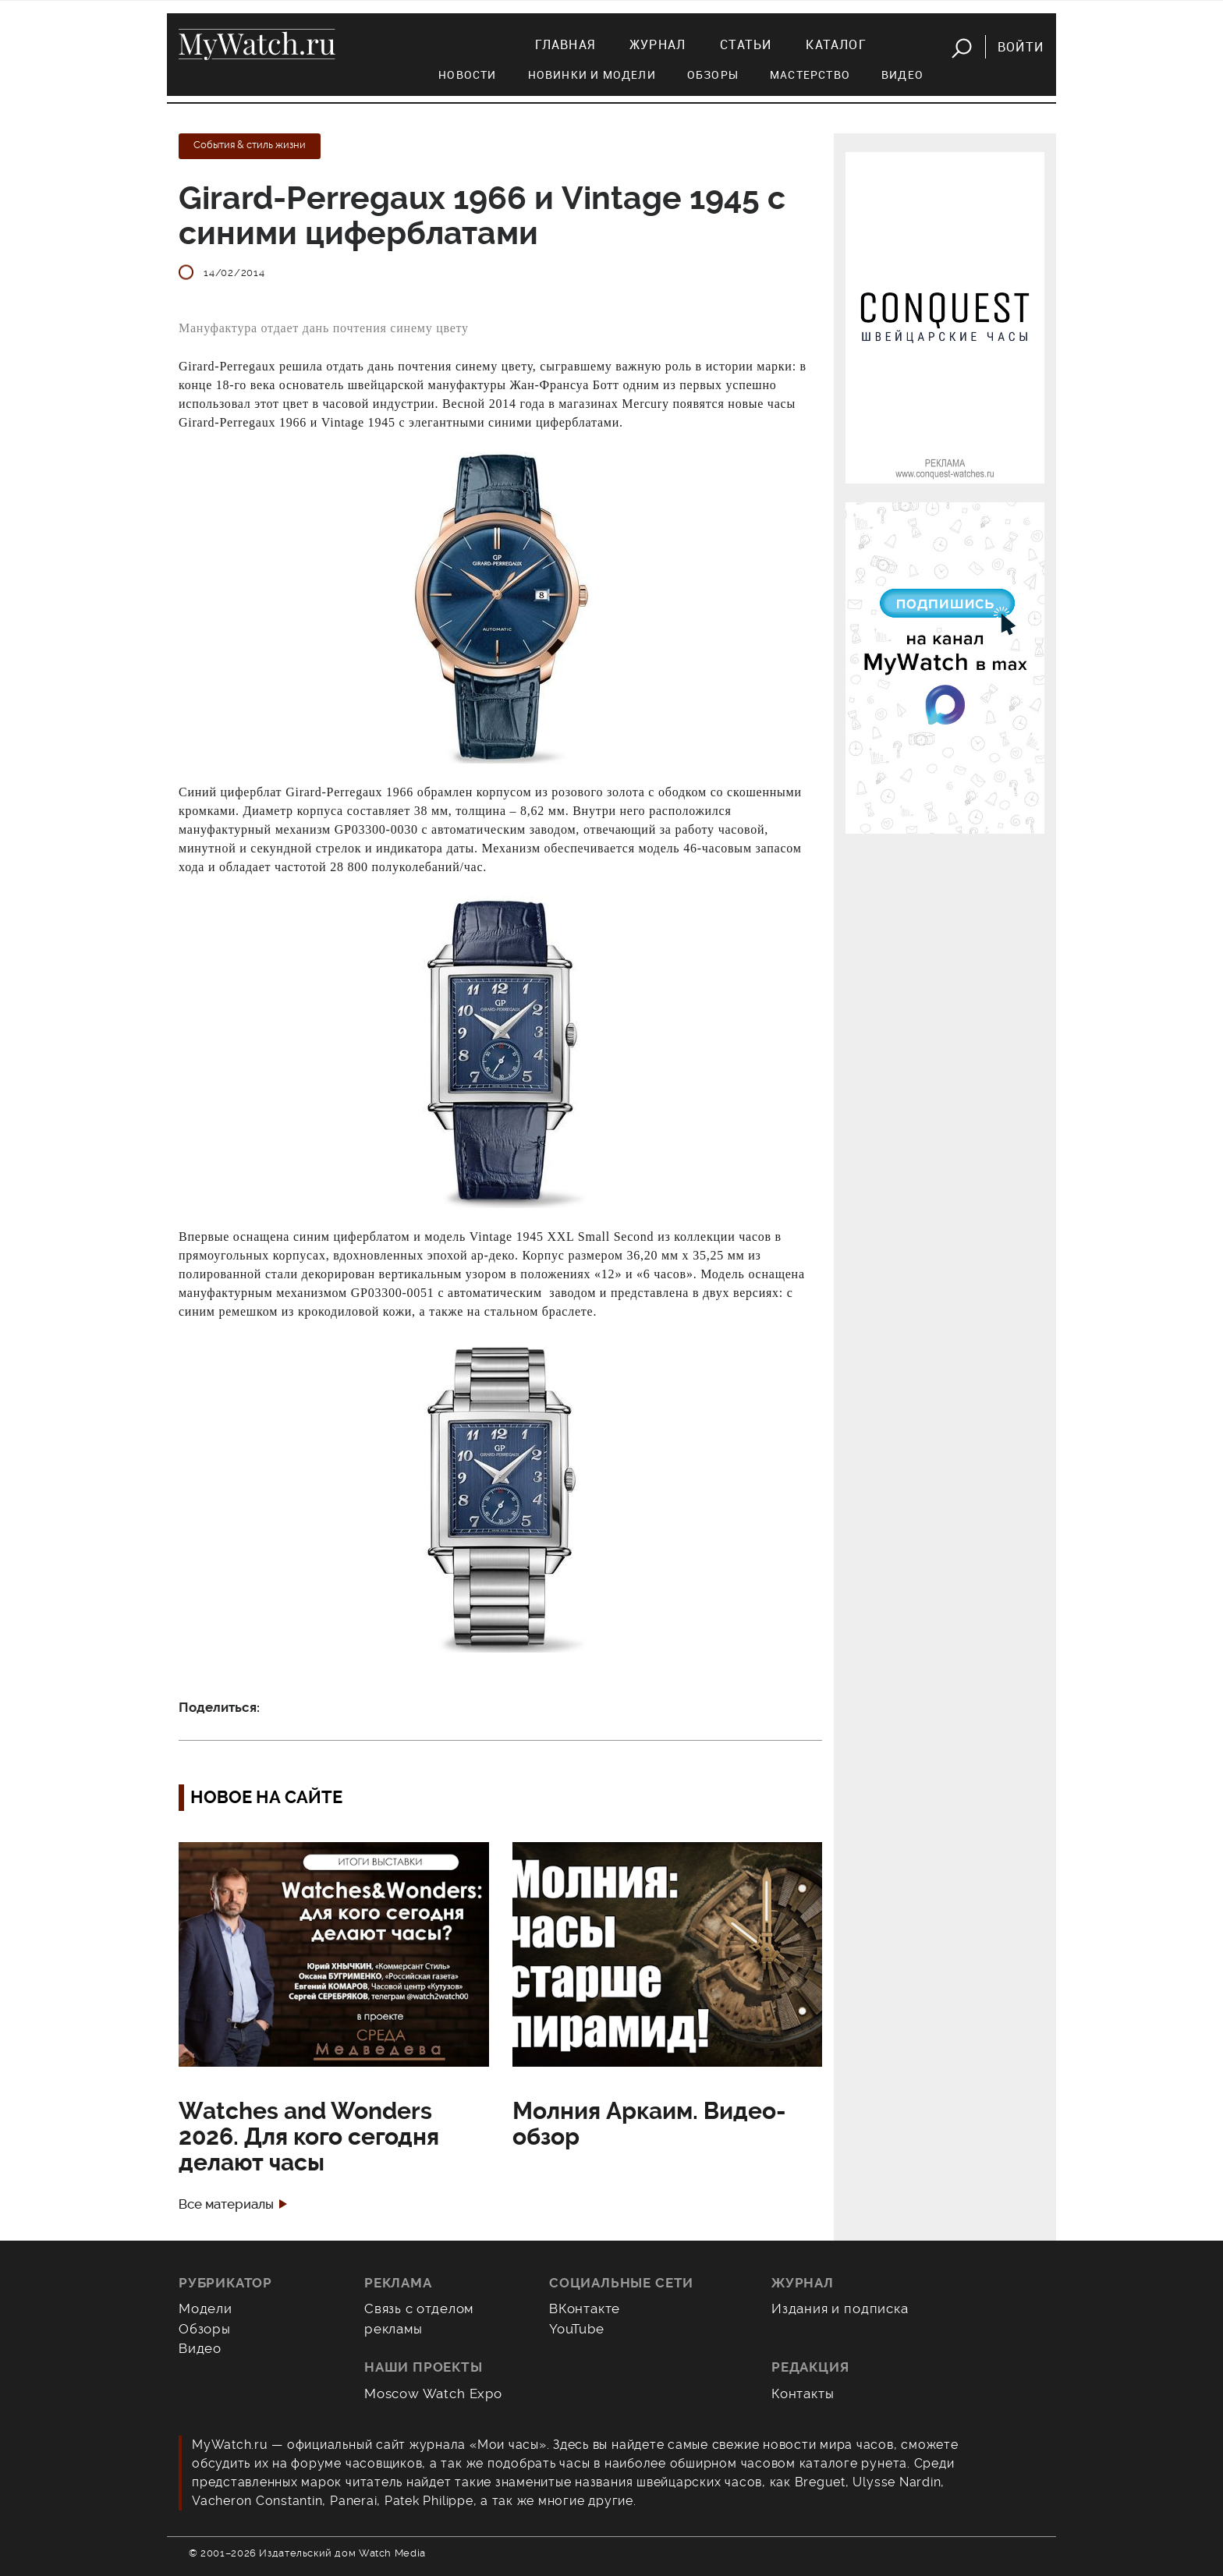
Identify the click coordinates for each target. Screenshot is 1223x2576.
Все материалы (226, 2204)
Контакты (803, 2393)
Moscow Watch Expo (433, 2393)
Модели (205, 2308)
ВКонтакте (584, 2308)
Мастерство (810, 74)
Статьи (745, 44)
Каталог (836, 44)
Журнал (657, 44)
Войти (1021, 46)
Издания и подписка (840, 2308)
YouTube (576, 2329)
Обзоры (713, 74)
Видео (902, 74)
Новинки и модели (592, 74)
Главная (565, 44)
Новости (467, 74)
